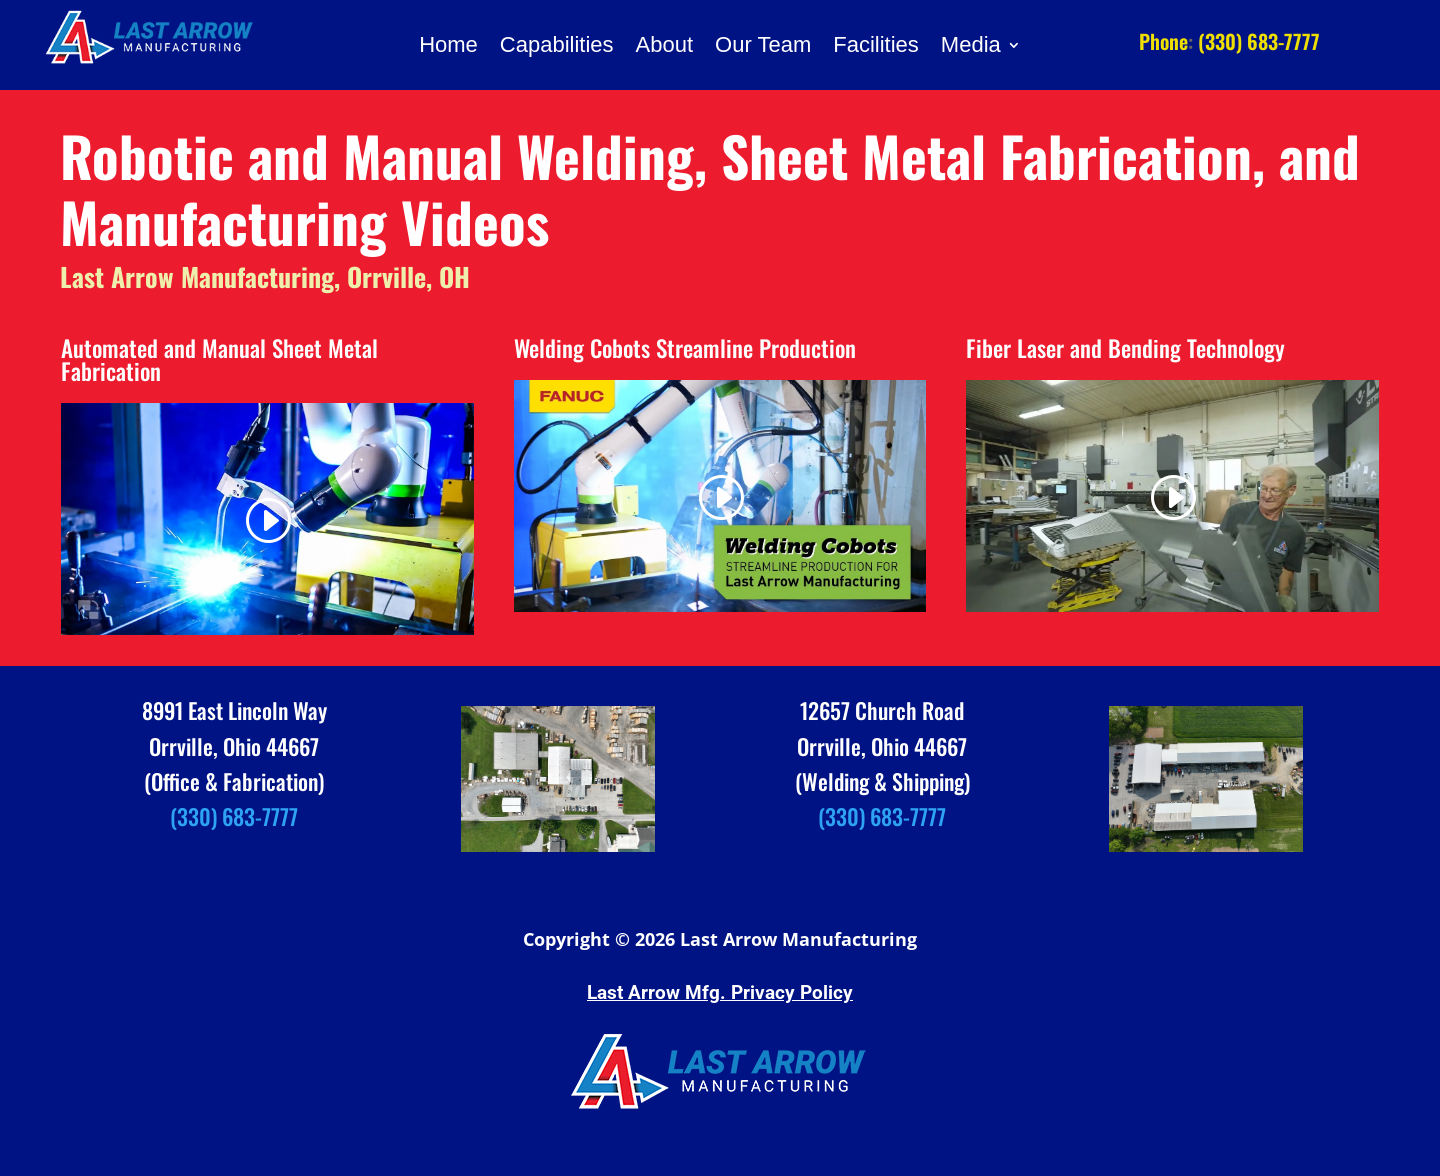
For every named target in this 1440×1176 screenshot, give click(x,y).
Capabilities (557, 47)
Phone (1163, 41)
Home (448, 47)
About (665, 47)
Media (971, 47)
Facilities (876, 47)
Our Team (763, 47)
